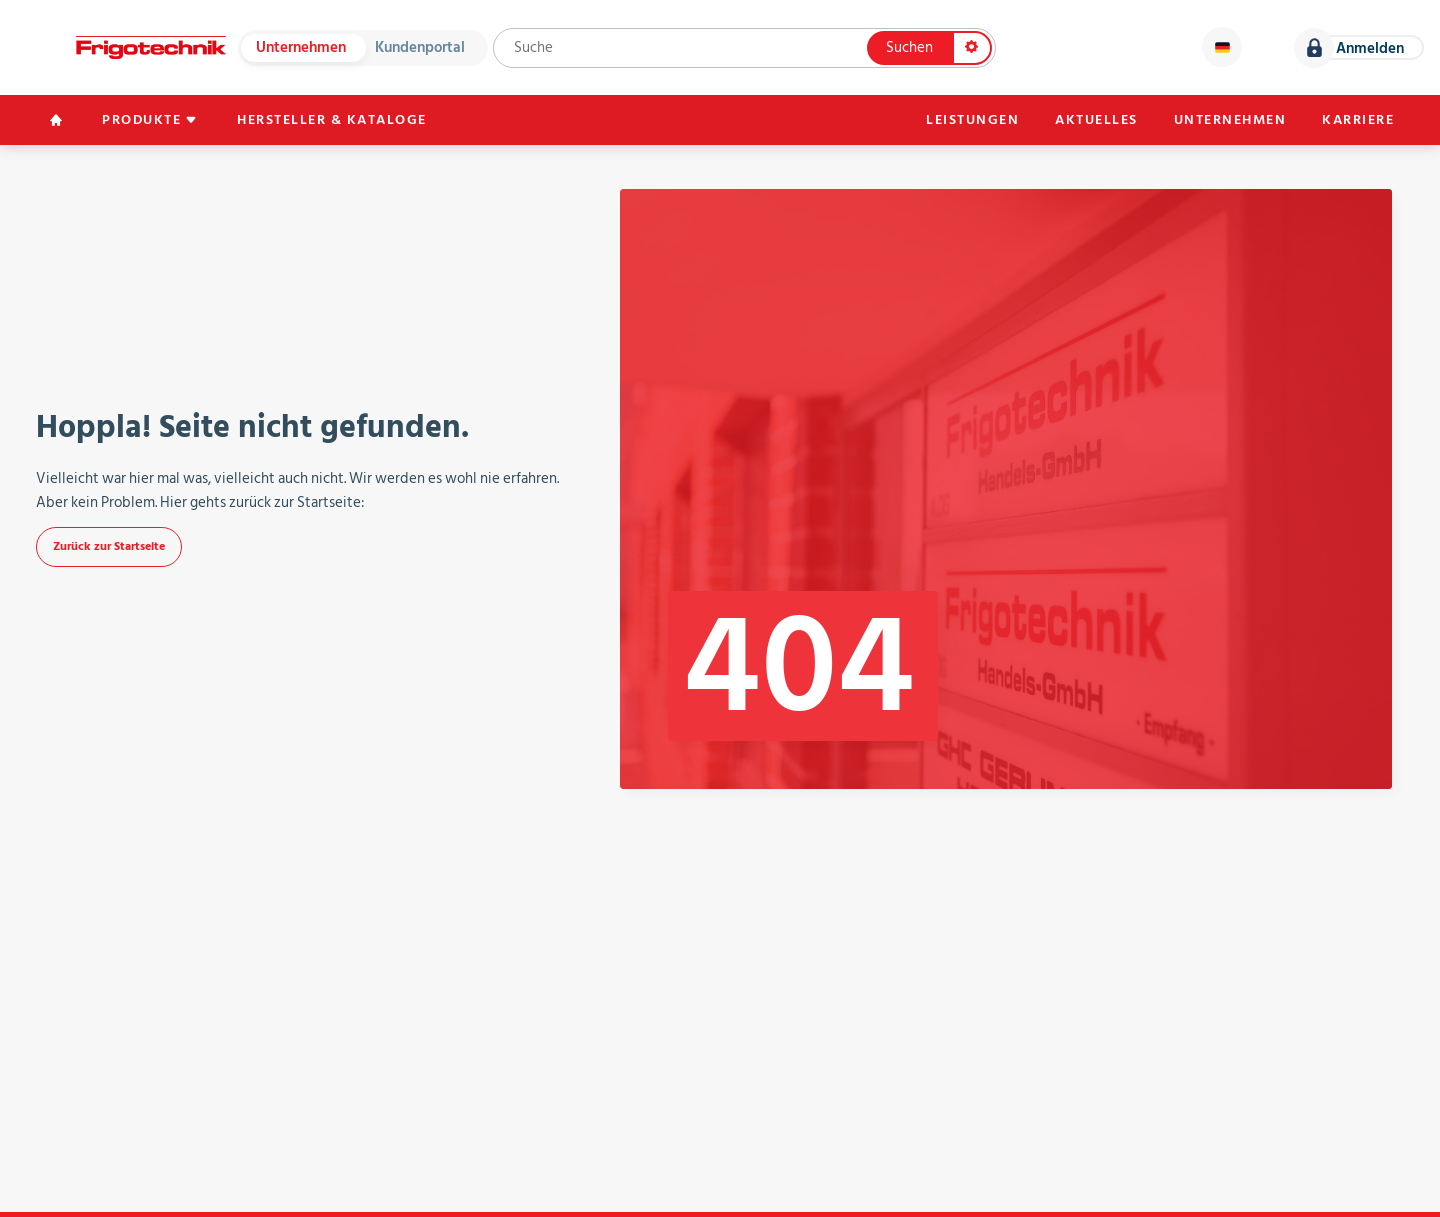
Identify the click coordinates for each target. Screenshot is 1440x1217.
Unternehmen (301, 47)
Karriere (1358, 120)
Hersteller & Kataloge (332, 120)
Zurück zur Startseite (109, 546)
